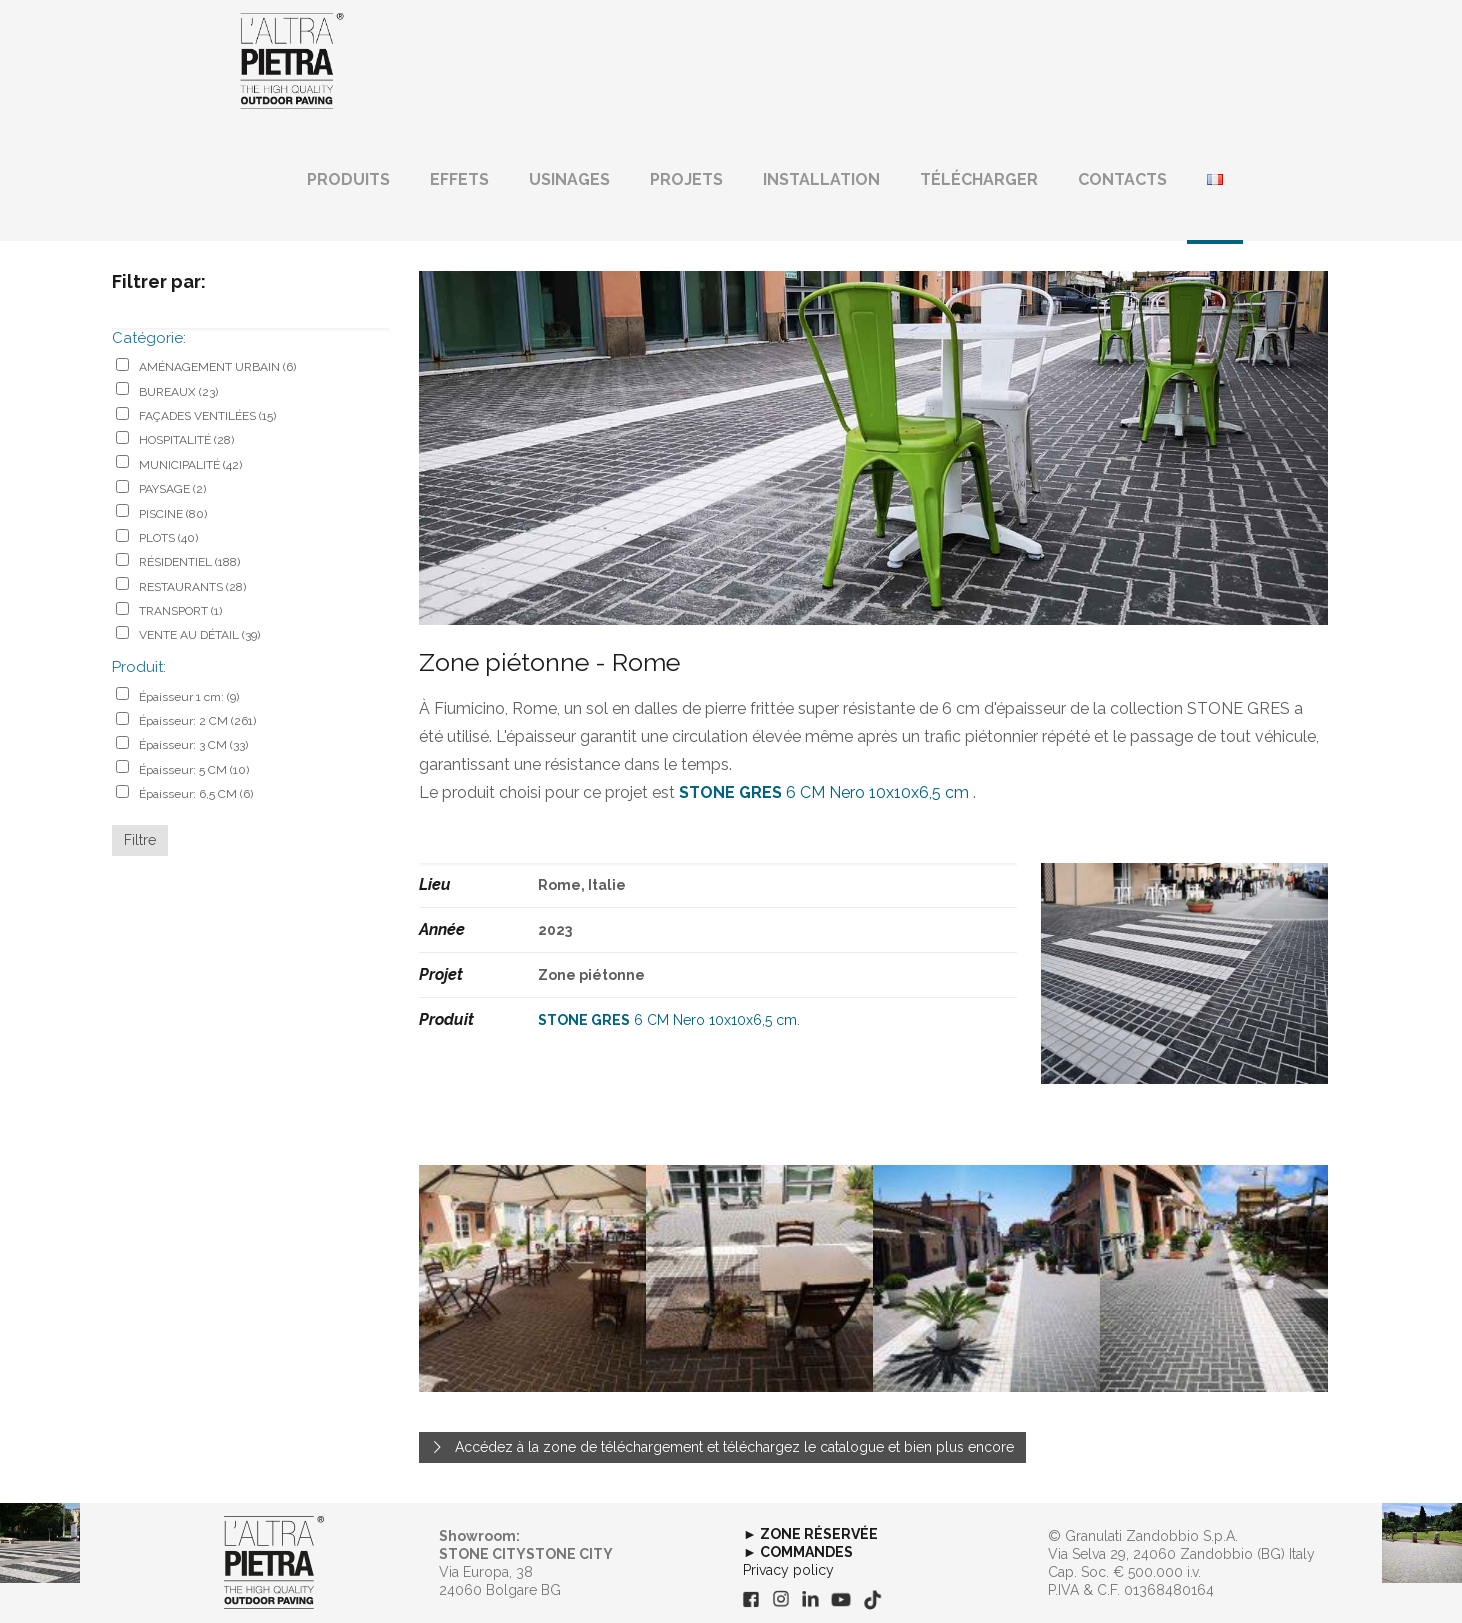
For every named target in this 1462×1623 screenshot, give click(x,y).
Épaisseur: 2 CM (197, 721)
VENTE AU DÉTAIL (199, 635)
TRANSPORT (180, 611)
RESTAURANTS (192, 587)
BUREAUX (178, 392)
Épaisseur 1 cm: (189, 697)
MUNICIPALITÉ (190, 465)
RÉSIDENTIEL (189, 562)
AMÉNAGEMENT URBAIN (217, 367)
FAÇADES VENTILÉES (207, 416)
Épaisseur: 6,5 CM (196, 794)
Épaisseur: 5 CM (194, 770)
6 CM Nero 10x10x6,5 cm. (669, 1020)
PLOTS (168, 538)
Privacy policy (788, 1570)
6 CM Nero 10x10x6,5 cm (824, 792)
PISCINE (173, 514)
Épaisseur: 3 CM (193, 745)
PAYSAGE (172, 489)
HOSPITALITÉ (186, 440)
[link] (274, 1563)
